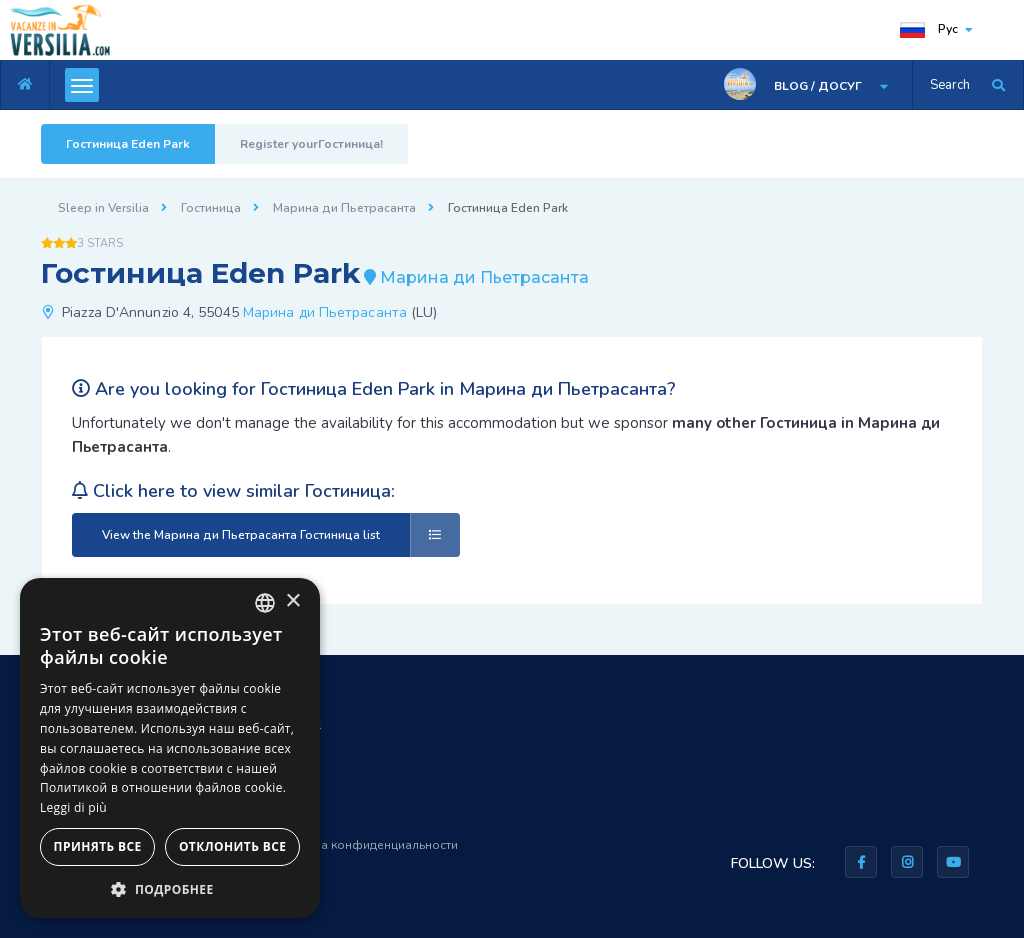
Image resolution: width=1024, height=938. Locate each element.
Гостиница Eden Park (128, 144)
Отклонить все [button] (232, 846)
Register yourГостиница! (311, 144)
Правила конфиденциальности (367, 845)
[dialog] (170, 748)
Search (950, 85)
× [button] (292, 601)
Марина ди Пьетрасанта (344, 208)
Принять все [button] (98, 846)
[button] (170, 888)
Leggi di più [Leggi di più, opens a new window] (73, 807)
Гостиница (211, 208)
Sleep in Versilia (103, 208)
